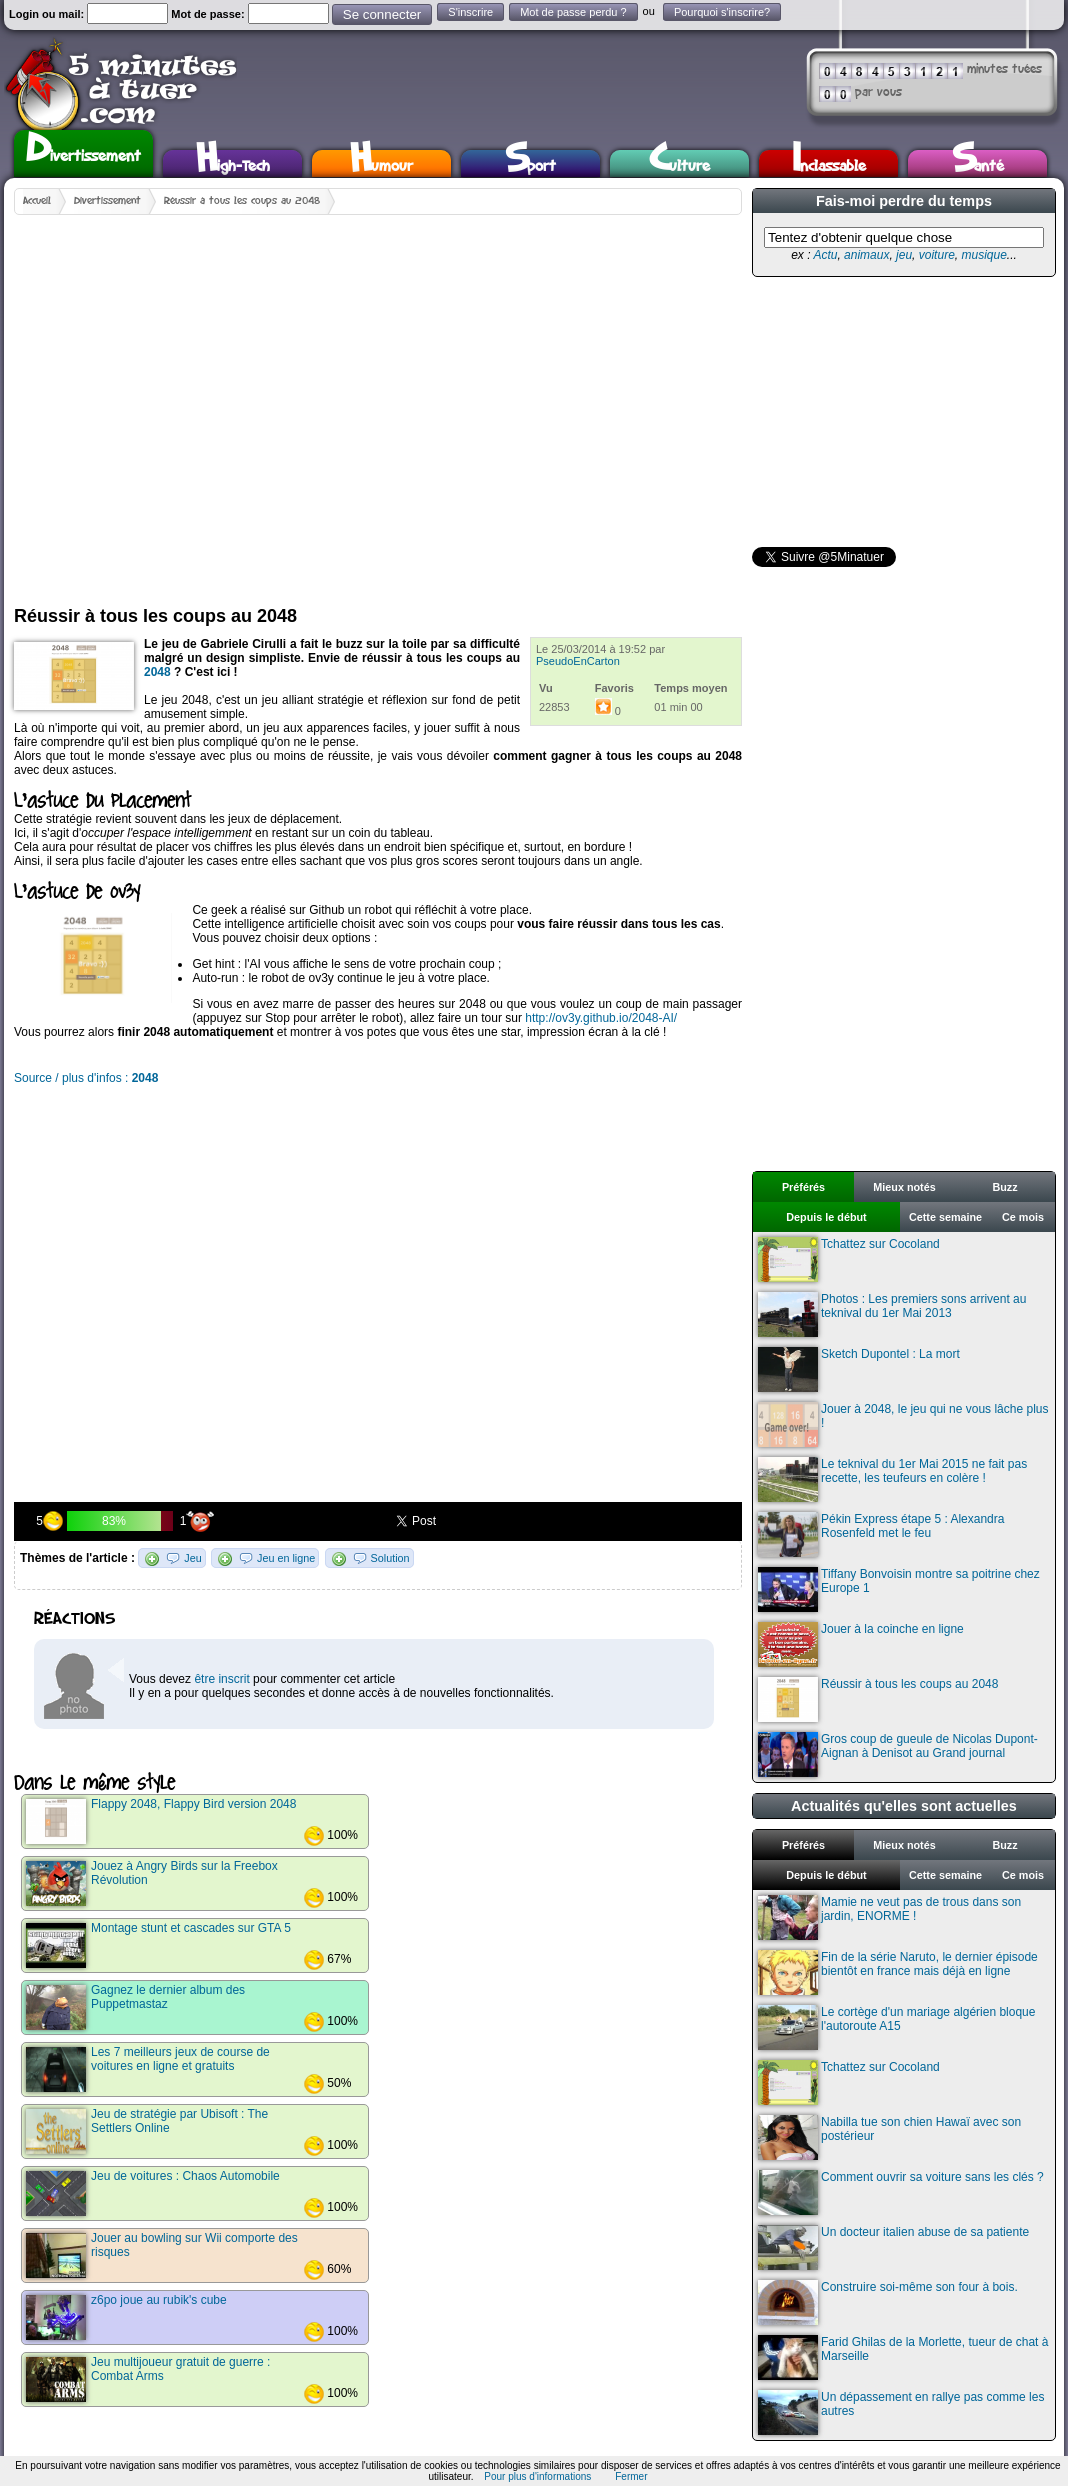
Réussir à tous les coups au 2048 (242, 201)
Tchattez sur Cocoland (849, 1259)
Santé (978, 163)
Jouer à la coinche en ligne (861, 1644)
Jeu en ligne (286, 1558)
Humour (381, 163)
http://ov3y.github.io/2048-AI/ (601, 1018)
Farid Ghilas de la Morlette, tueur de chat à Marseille (903, 2357)
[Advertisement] (191, 402)
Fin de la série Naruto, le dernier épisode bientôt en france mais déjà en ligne (898, 1972)
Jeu (192, 1558)
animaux (866, 255)
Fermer (631, 2476)
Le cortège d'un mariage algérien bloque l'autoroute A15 (896, 2027)
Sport (530, 163)
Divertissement (83, 151)
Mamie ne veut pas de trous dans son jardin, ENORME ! (889, 1917)
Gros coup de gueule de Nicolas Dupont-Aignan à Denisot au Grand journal (898, 1754)
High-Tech (233, 163)
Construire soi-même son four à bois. (888, 2302)
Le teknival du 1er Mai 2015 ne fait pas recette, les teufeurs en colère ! (892, 1479)
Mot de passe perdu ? (573, 12)
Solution (390, 1558)
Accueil (37, 201)
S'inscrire (470, 12)
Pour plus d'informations (537, 2476)
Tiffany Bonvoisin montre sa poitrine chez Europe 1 (899, 1589)
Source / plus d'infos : (86, 1078)
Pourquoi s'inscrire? (722, 12)
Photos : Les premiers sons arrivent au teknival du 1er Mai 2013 (892, 1314)
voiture (937, 255)
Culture (679, 163)
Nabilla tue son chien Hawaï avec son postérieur (889, 2137)
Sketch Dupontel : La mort (859, 1369)
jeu (904, 255)
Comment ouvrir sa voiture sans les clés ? (901, 2192)
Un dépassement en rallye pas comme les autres (901, 2412)
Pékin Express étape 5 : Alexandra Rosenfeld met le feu (881, 1534)
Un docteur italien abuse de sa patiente (893, 2247)
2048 (157, 672)
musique (983, 255)
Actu (825, 255)
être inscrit (221, 1679)
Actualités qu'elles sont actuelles (904, 1806)
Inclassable (829, 163)
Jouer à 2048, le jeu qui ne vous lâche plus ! (903, 1424)
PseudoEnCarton (578, 661)
